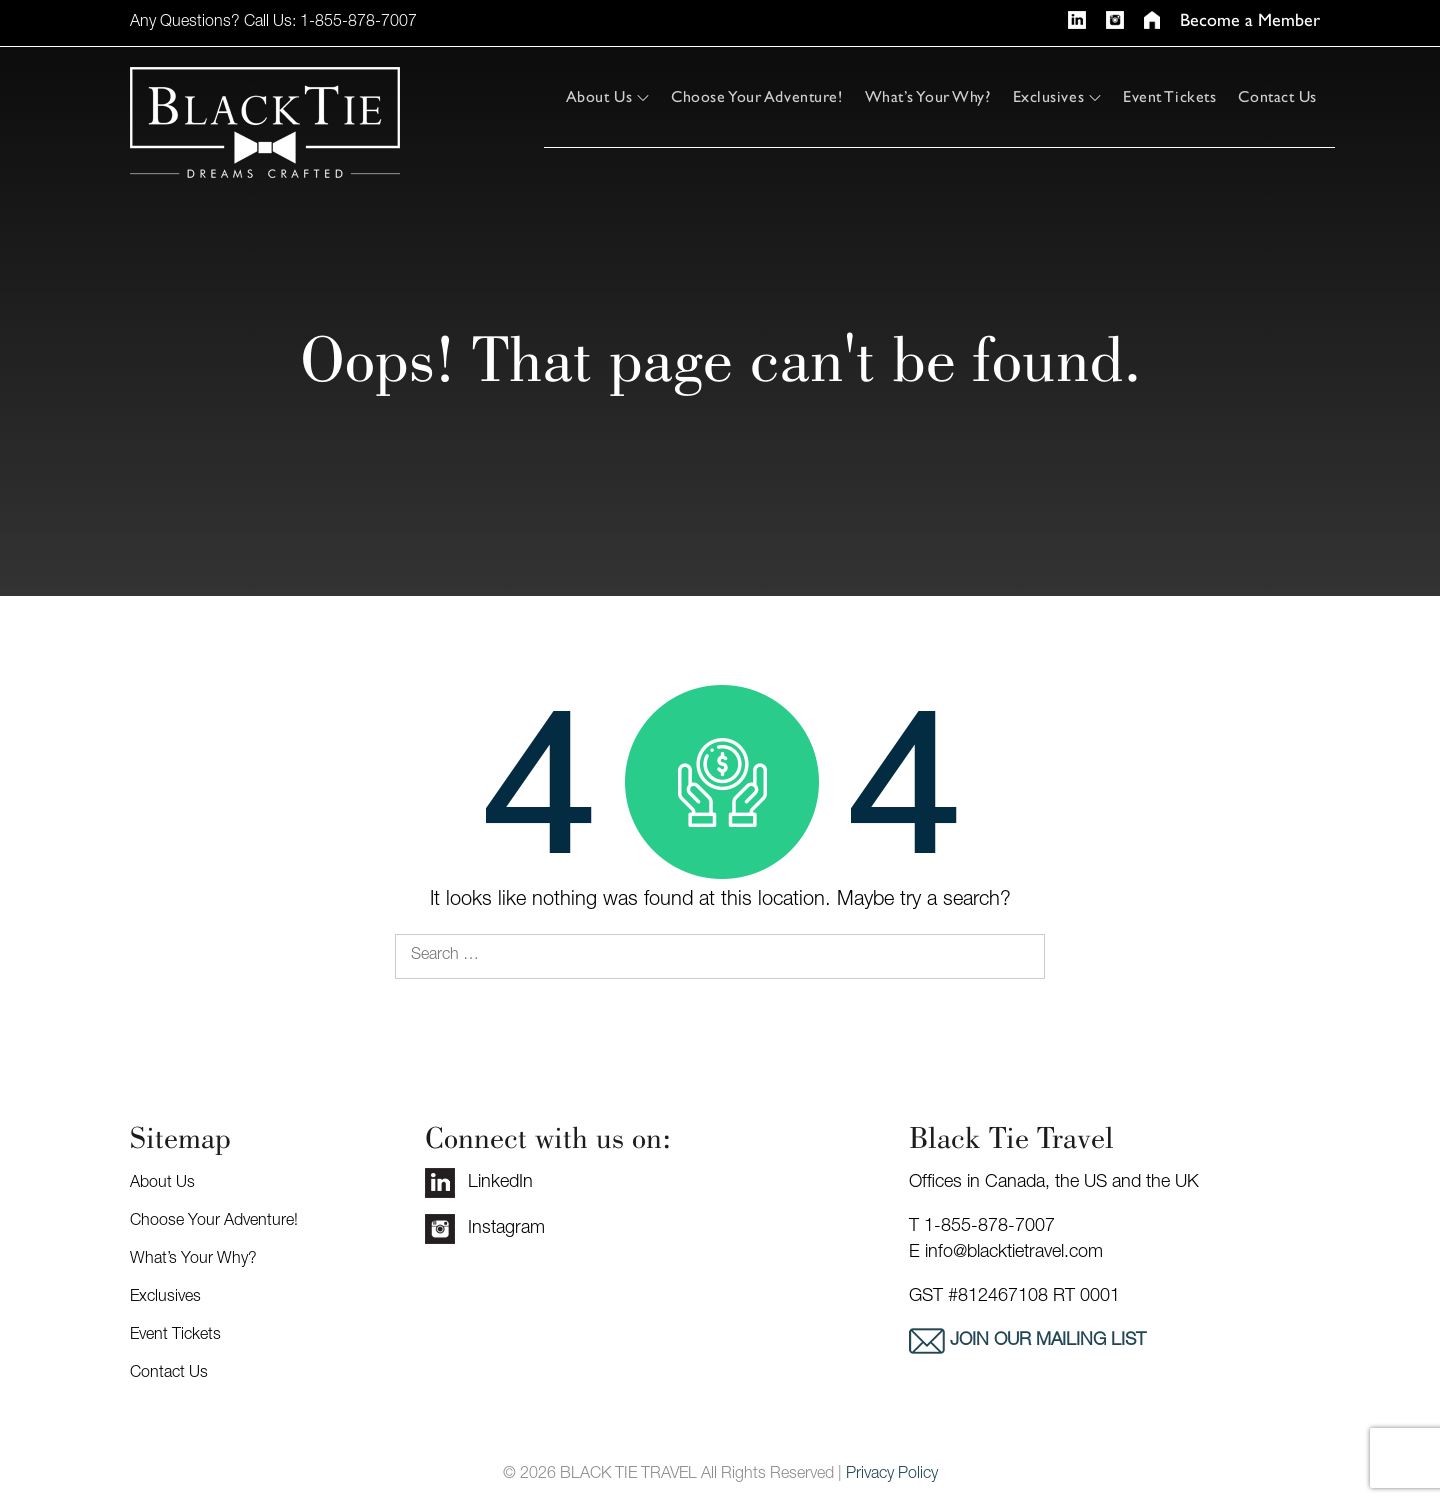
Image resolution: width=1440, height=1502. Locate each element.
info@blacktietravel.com (1014, 1253)
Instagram (485, 1229)
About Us (607, 97)
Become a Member (1250, 21)
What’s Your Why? (928, 97)
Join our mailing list (1045, 1341)
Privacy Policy (892, 1475)
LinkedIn (479, 1183)
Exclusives (1057, 97)
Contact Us (1277, 97)
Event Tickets (1169, 97)
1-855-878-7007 (358, 23)
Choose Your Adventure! (756, 97)
